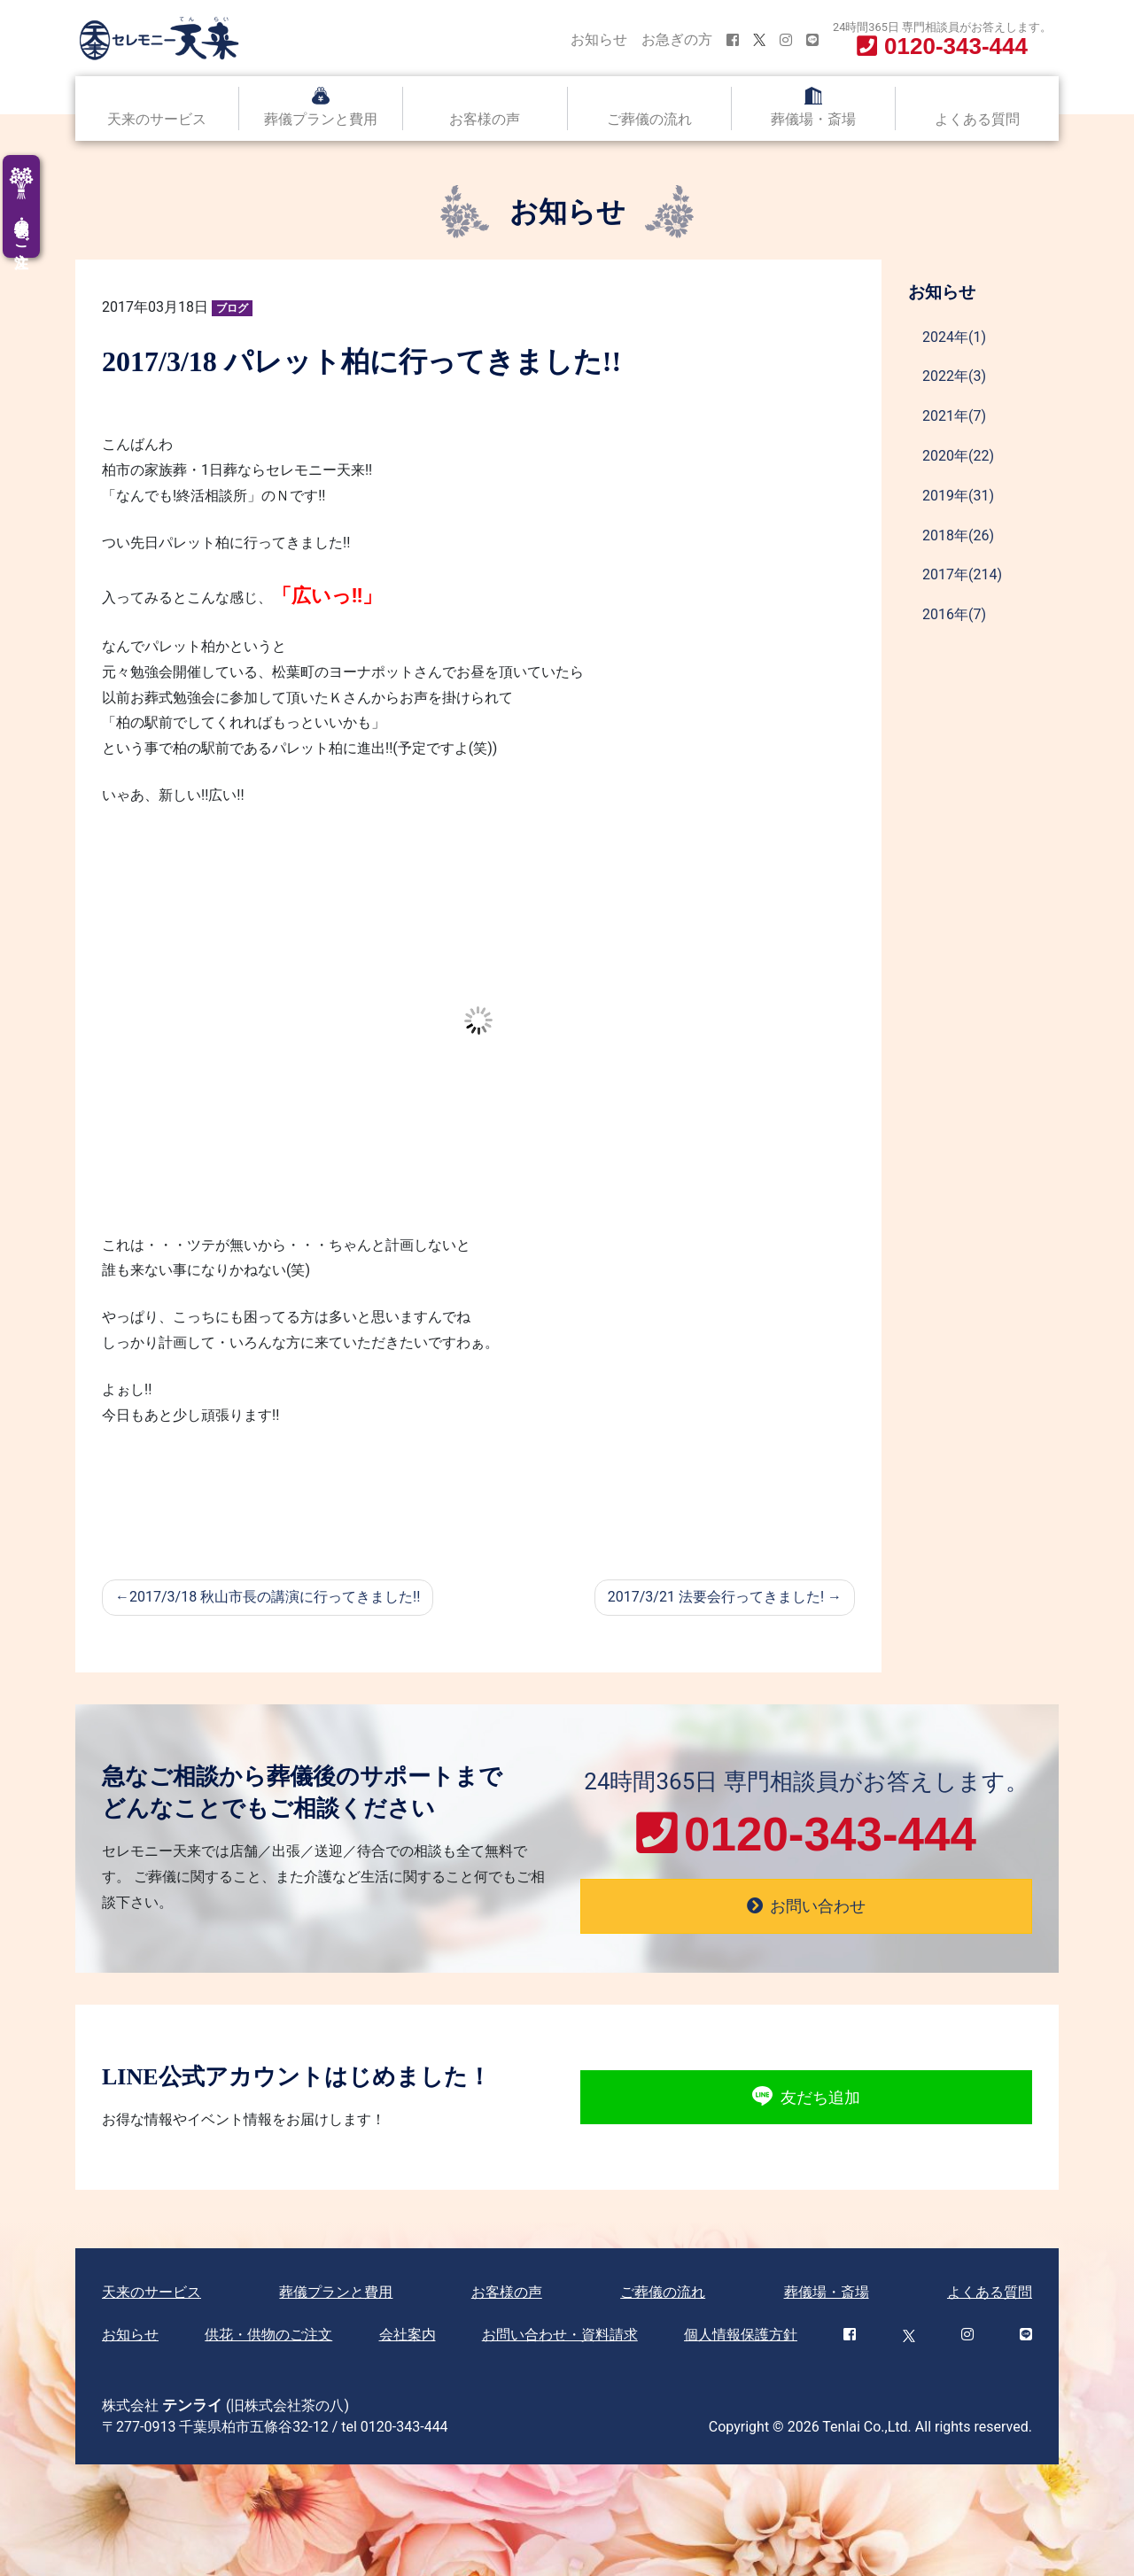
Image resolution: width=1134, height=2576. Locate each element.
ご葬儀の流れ (649, 119)
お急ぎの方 (676, 39)
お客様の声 (484, 119)
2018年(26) (958, 535)
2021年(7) (954, 415)
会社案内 (407, 2334)
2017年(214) (962, 574)
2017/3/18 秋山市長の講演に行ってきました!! (274, 1596)
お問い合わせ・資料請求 (560, 2334)
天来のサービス (156, 119)
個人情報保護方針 (740, 2334)
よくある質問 (977, 119)
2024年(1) (954, 337)
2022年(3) (954, 376)
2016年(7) (954, 614)
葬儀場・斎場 (813, 119)
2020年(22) (958, 455)
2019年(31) (958, 495)
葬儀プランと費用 (320, 119)
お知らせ (599, 39)
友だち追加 (806, 2096)
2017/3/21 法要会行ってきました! (716, 1596)
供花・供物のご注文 (268, 2334)
